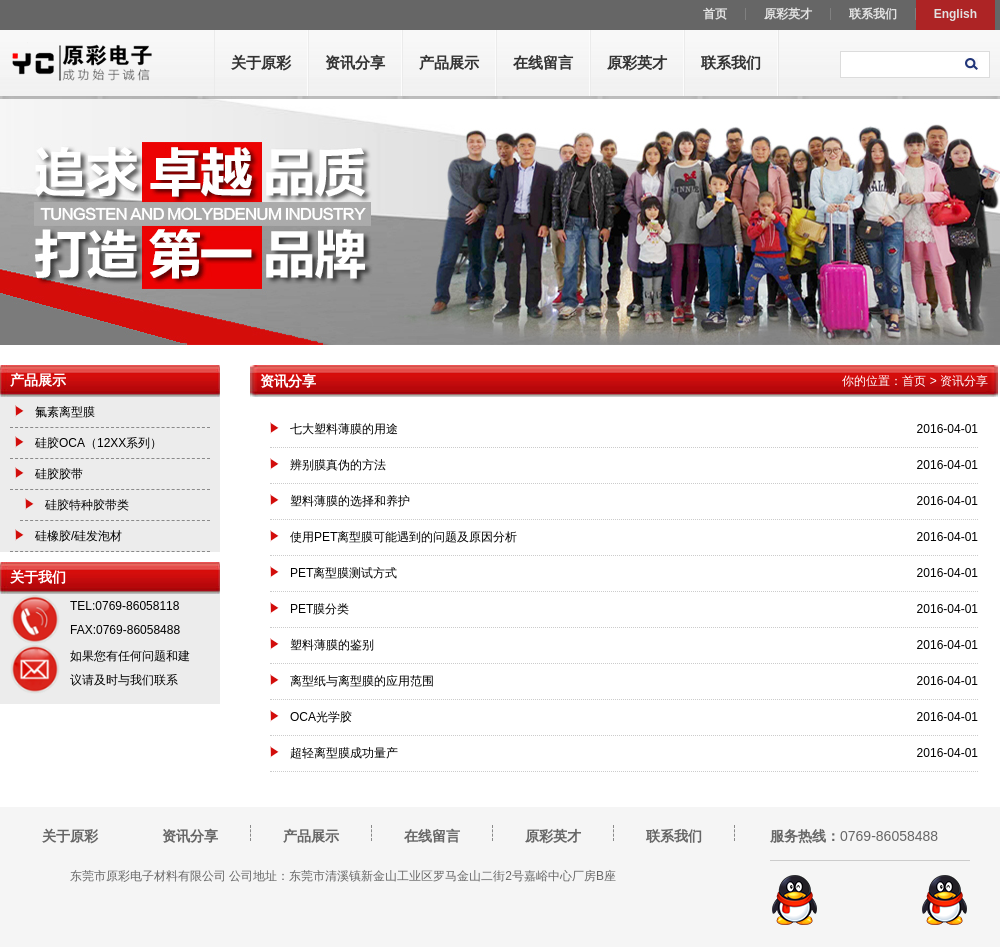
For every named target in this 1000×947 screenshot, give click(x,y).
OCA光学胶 (321, 717)
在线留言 (543, 62)
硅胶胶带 (59, 474)
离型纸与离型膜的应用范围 (362, 681)
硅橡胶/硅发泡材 (78, 536)
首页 (914, 381)
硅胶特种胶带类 (87, 505)
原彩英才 (637, 62)
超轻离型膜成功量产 (344, 753)
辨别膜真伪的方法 (338, 465)
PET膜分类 (319, 609)
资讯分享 (355, 62)
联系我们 (731, 62)
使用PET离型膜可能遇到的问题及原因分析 (403, 537)
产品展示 (449, 62)
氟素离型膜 (65, 412)
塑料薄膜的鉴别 (332, 645)
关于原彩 (261, 62)
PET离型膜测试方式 (343, 573)
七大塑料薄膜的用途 (344, 429)
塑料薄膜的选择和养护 (350, 501)
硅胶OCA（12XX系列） (98, 443)
